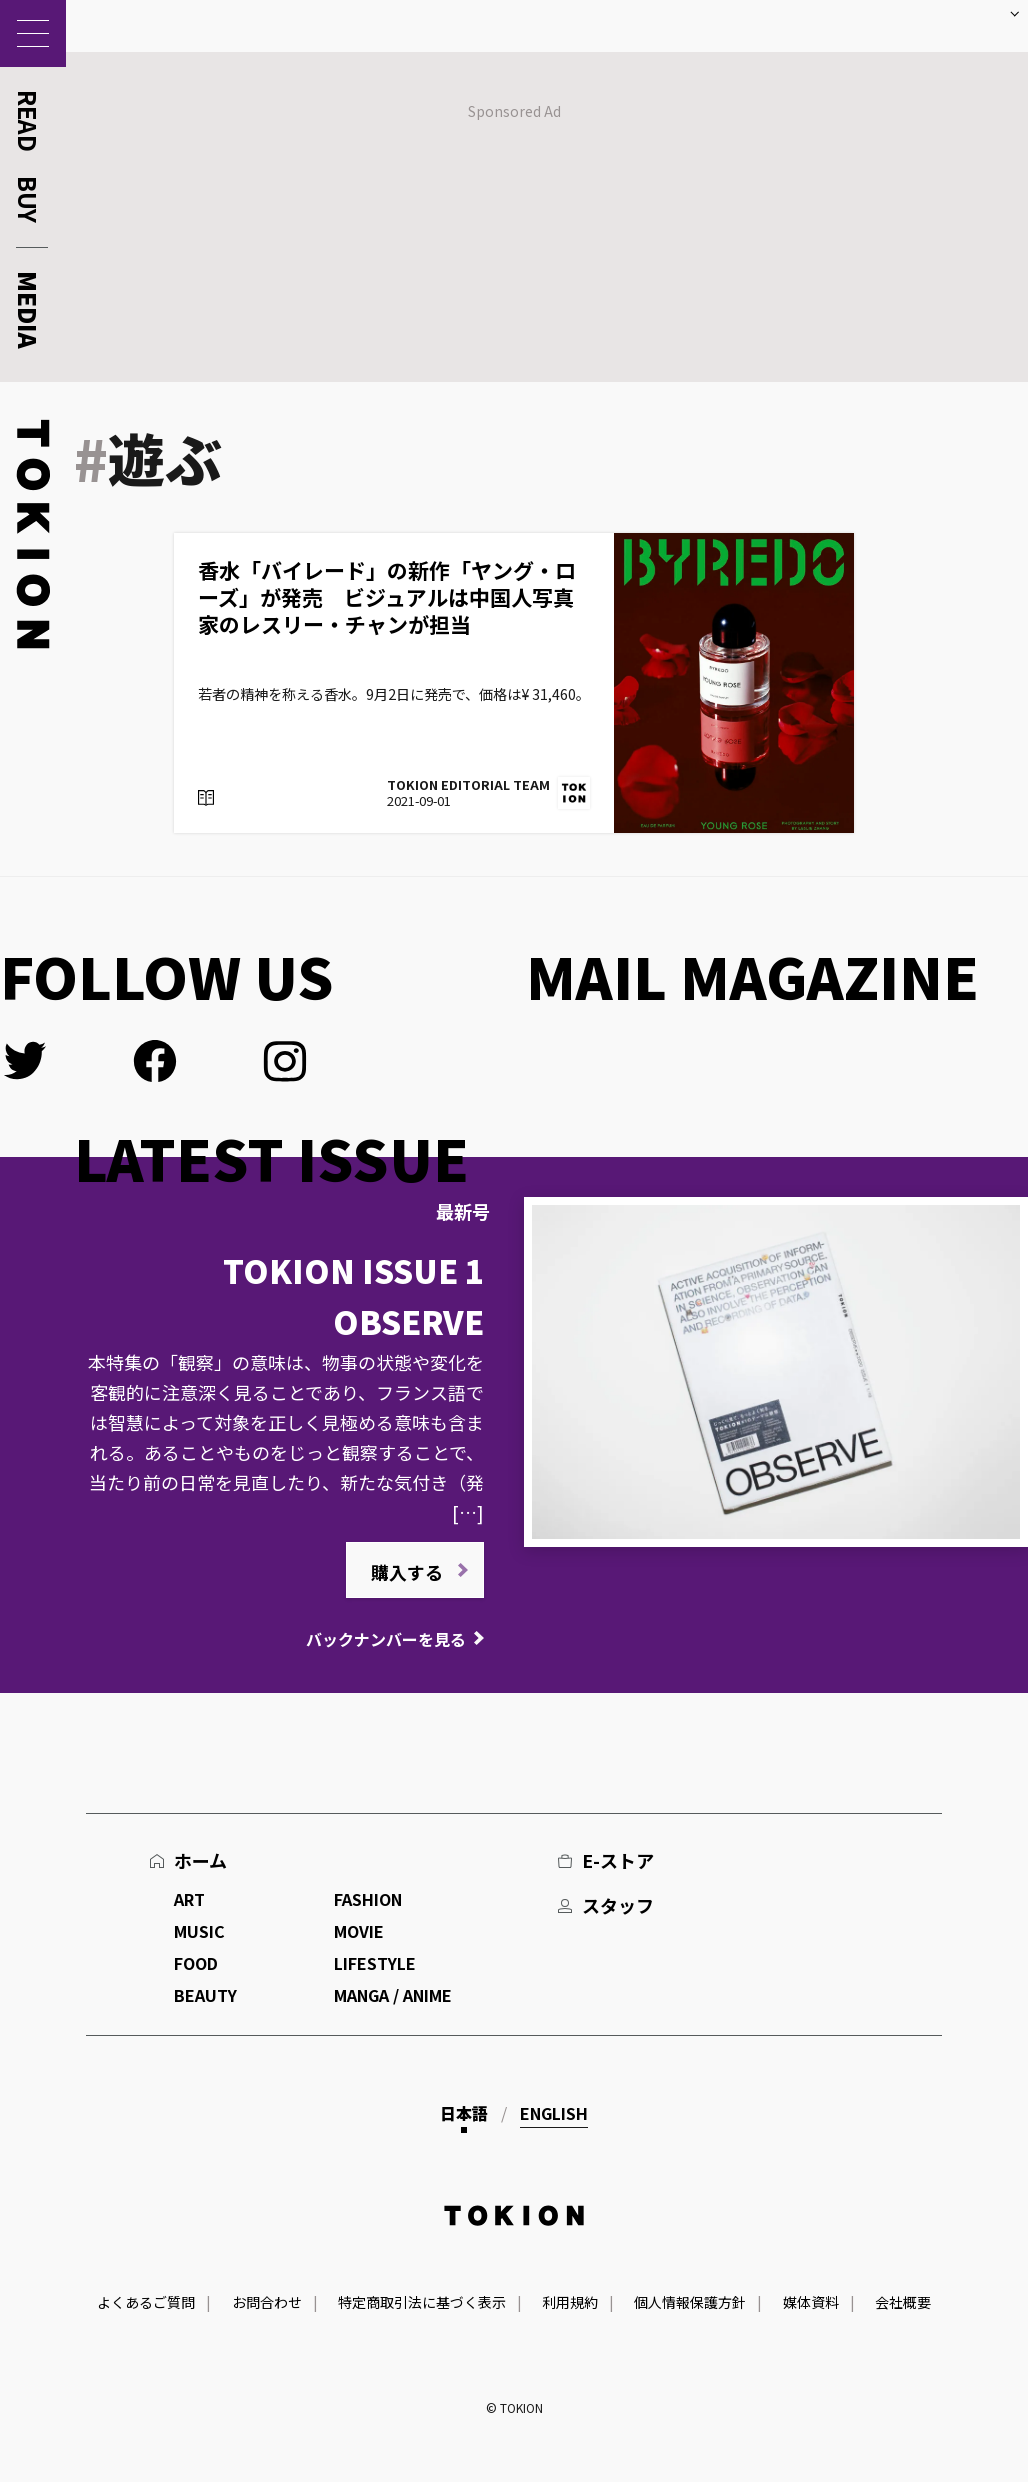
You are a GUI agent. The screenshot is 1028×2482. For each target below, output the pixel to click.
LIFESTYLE (375, 1963)
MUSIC (199, 1931)
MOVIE (359, 1931)
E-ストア (618, 1860)
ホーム (200, 1860)
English (554, 2113)
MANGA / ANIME (393, 1995)
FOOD (196, 1963)
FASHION (368, 1899)
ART (189, 1899)
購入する (407, 1572)
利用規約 (570, 2302)
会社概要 (903, 2302)
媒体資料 (811, 2302)
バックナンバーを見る (386, 1639)
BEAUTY (205, 1995)
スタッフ (618, 1905)
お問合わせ (267, 2302)
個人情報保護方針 (690, 2302)
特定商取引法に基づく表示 (422, 2302)
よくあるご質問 (146, 2302)
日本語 (464, 2113)
